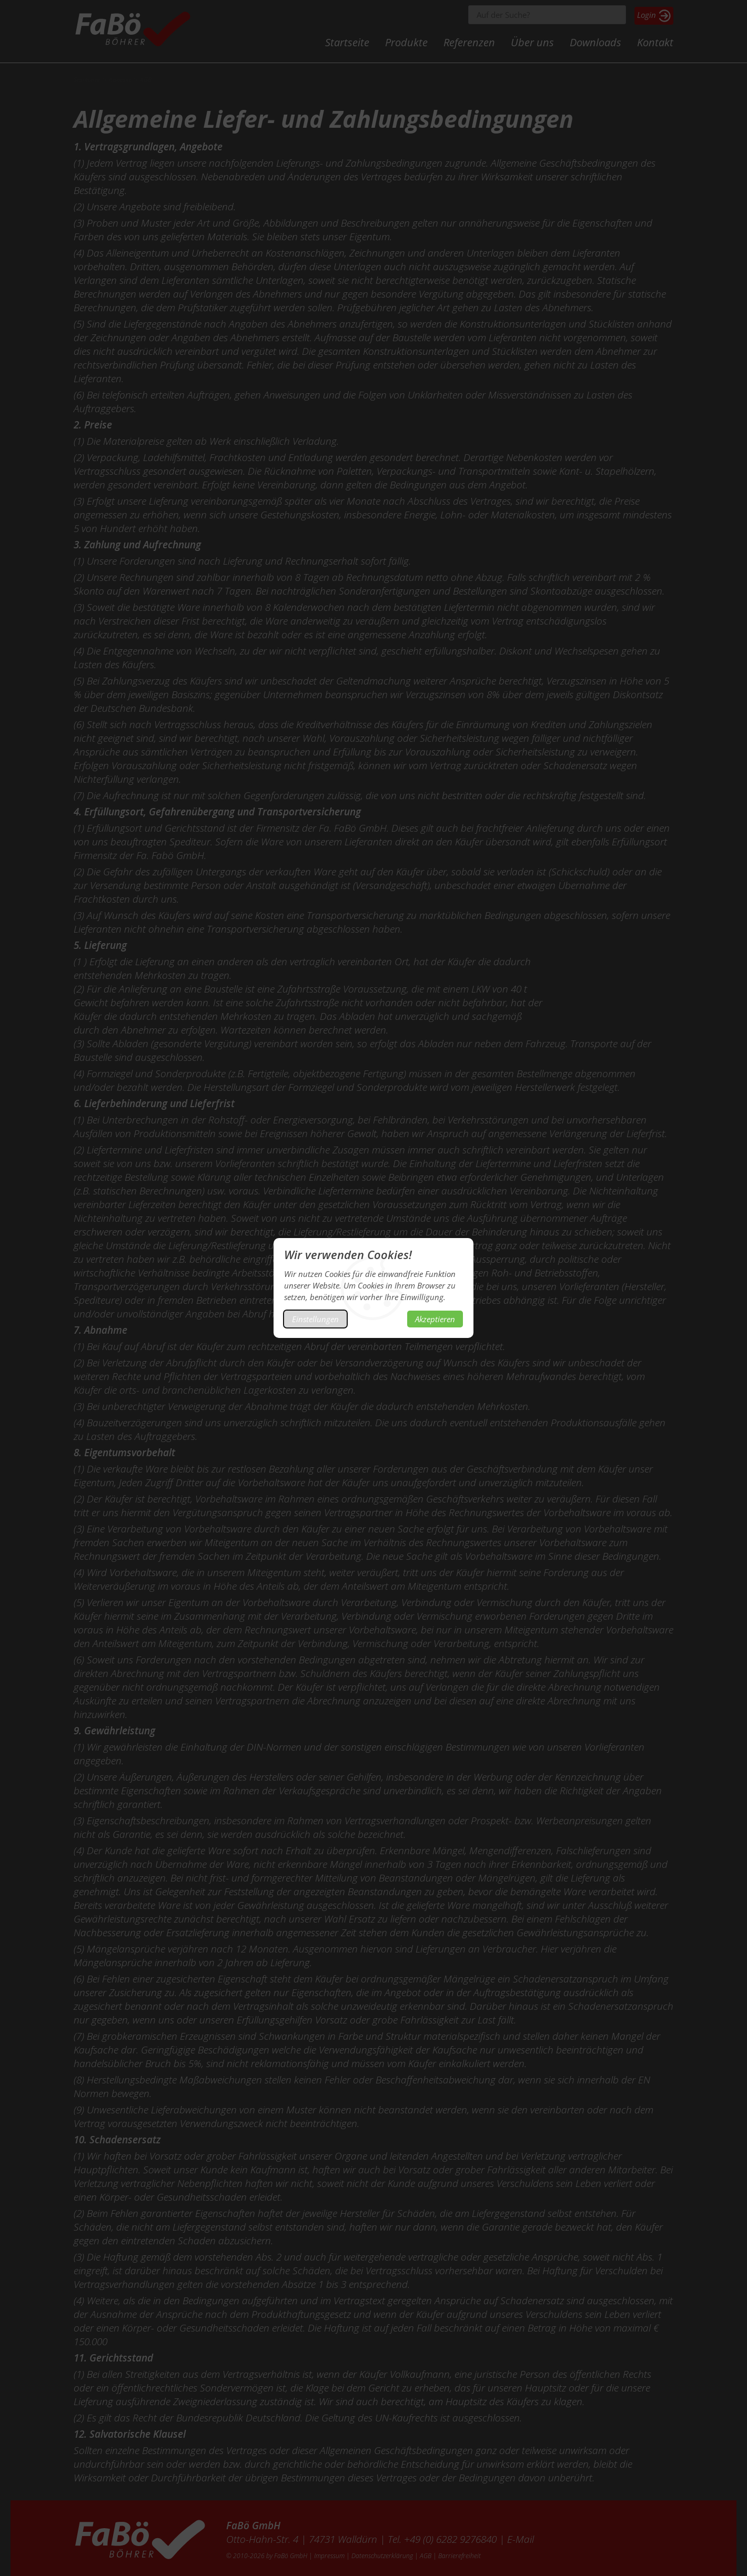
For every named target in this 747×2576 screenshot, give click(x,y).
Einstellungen (315, 1319)
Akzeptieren (435, 1319)
